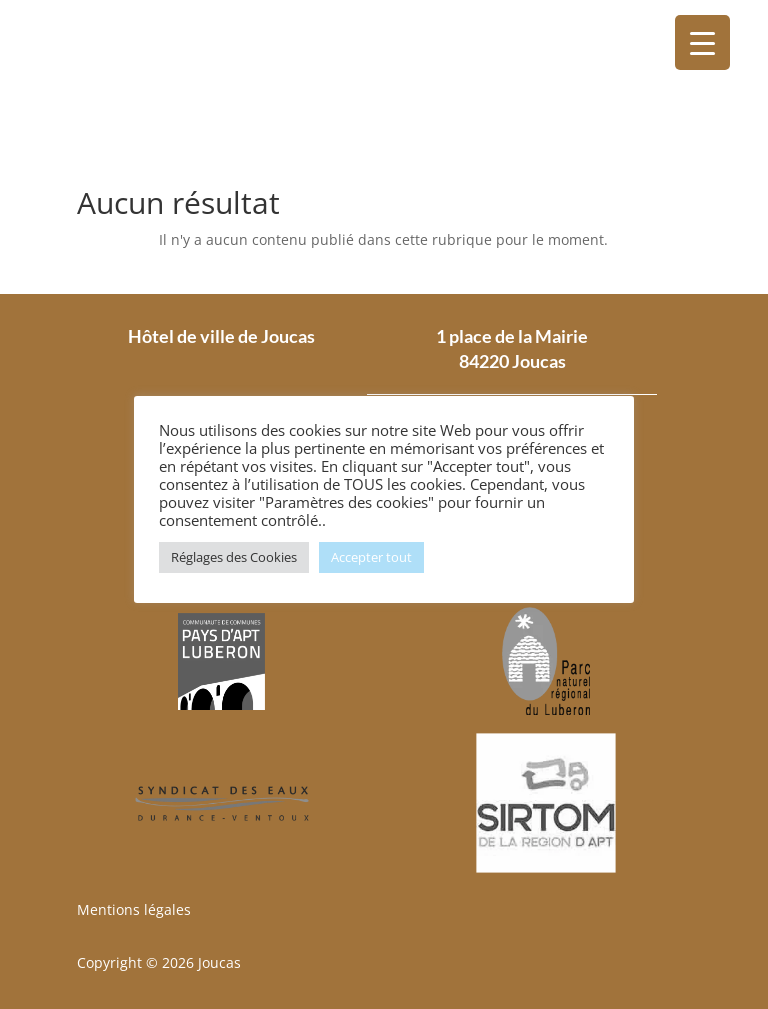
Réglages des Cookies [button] (234, 557)
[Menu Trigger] (702, 42)
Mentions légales (134, 909)
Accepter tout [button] (371, 557)
